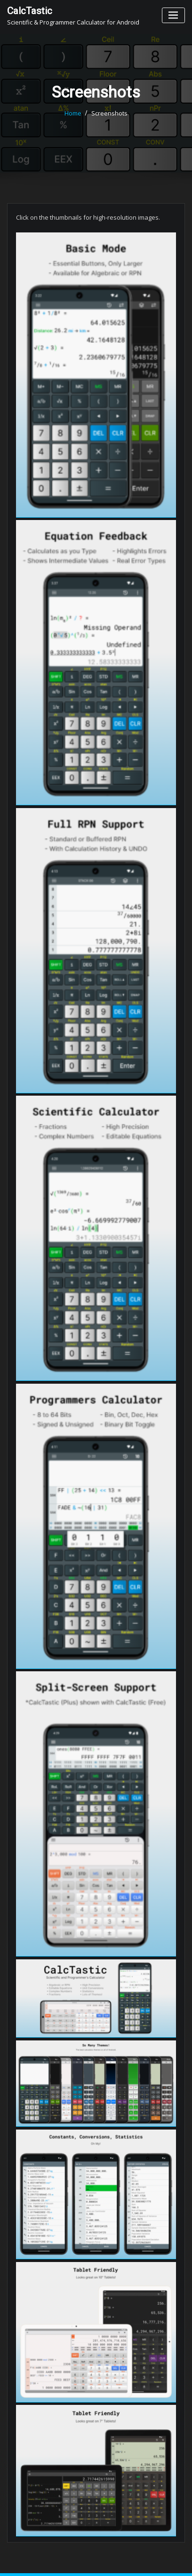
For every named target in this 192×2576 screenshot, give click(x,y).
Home (72, 113)
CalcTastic (29, 11)
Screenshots (109, 113)
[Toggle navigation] (173, 15)
